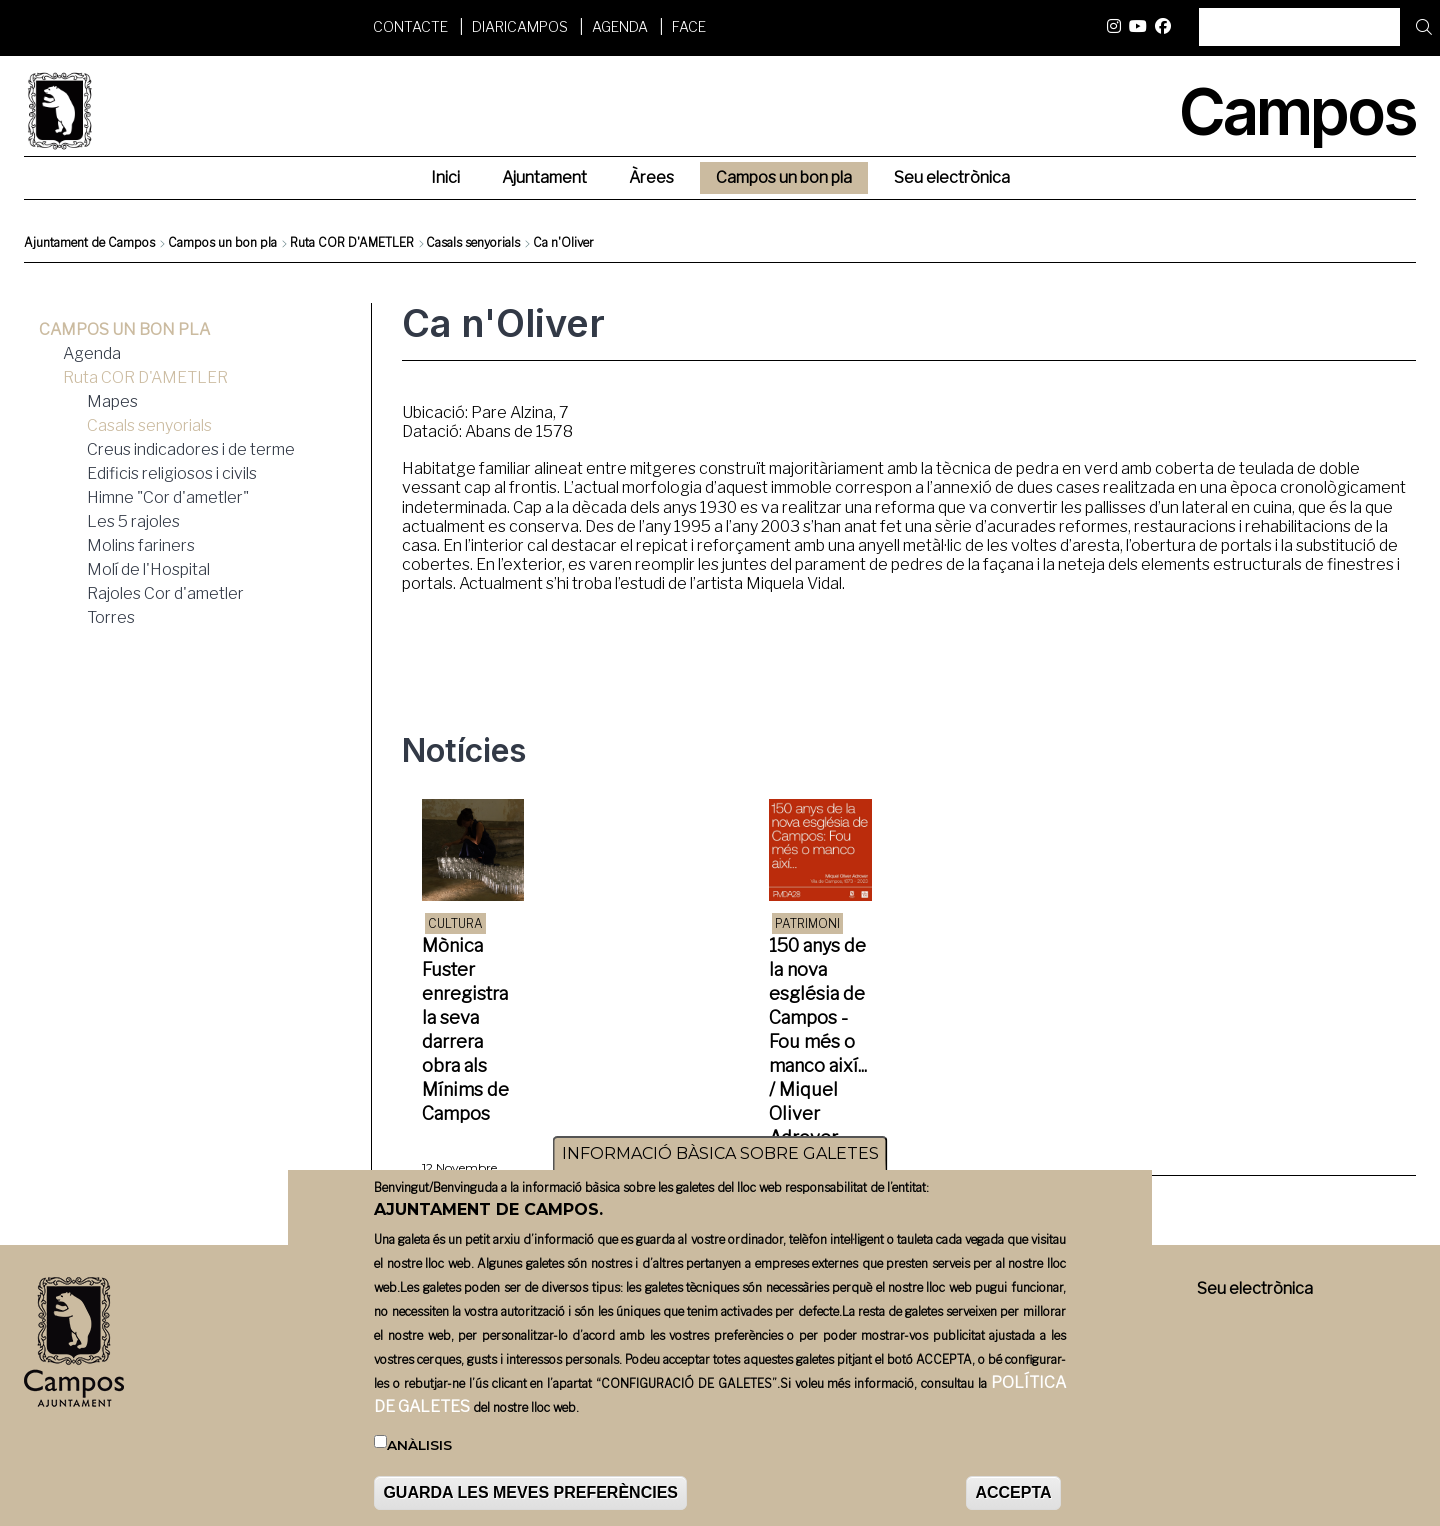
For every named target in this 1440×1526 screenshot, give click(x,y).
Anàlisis (419, 1445)
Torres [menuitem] (111, 617)
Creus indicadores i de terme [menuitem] (191, 449)
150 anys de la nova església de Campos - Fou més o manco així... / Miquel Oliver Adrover (818, 1041)
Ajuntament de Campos (89, 242)
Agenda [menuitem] (92, 353)
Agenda (620, 26)
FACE (689, 26)
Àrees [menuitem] (651, 177)
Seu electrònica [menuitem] (952, 177)
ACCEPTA (1013, 1492)
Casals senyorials (473, 242)
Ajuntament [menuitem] (544, 177)
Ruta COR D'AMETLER (352, 242)
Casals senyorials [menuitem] (149, 425)
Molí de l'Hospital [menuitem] (148, 569)
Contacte (410, 26)
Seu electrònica (1255, 1288)
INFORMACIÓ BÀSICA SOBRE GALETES (720, 1153)
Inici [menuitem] (445, 177)
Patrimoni (807, 923)
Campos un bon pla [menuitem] (784, 177)
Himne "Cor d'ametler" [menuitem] (168, 497)
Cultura (455, 923)
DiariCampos (520, 26)
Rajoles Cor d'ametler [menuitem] (165, 593)
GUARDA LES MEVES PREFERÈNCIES (530, 1492)
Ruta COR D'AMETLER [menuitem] (145, 377)
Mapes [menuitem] (112, 401)
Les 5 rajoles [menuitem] (133, 521)
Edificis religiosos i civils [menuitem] (172, 473)
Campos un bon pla (222, 242)
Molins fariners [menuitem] (141, 545)
